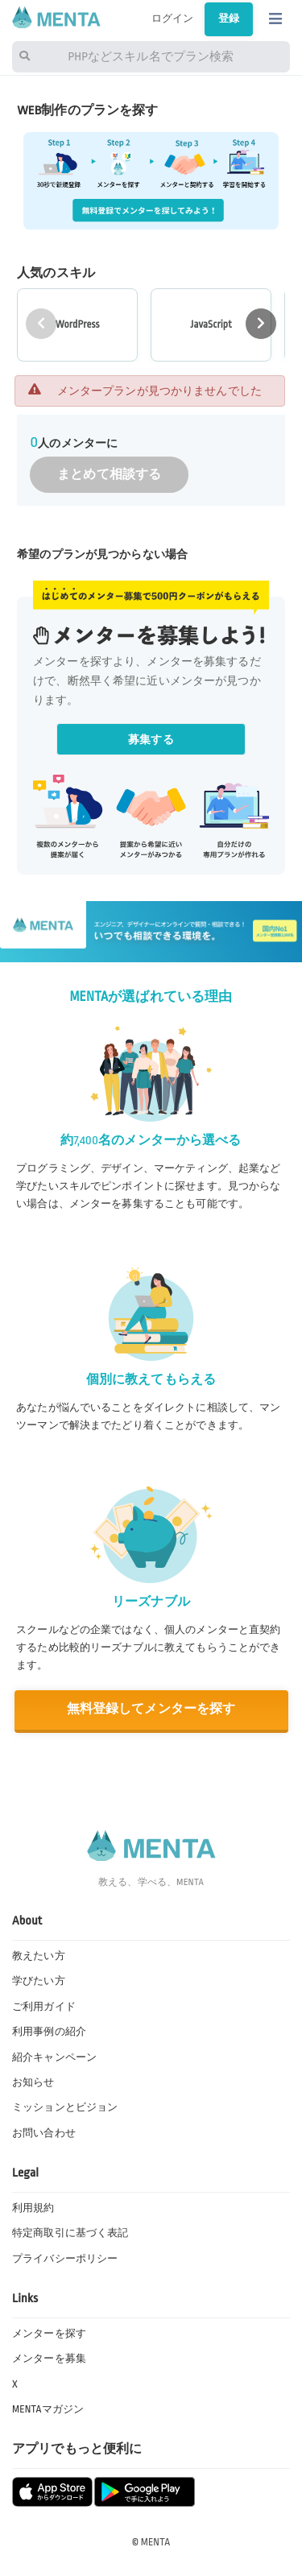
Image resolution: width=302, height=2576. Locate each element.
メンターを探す (49, 2333)
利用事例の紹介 (49, 2031)
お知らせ (33, 2082)
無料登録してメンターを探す (151, 1709)
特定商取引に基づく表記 (70, 2233)
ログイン (172, 18)
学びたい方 (38, 1981)
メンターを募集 (49, 2358)
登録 (228, 18)
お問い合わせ (44, 2133)
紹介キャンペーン (54, 2057)
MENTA (156, 2542)
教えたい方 (38, 1956)
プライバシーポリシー (65, 2258)
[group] (77, 325)
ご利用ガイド (44, 2006)
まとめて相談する (109, 475)
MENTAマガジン (48, 2409)
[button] (261, 324)
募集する (151, 740)
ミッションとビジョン (65, 2107)
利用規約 (33, 2208)
